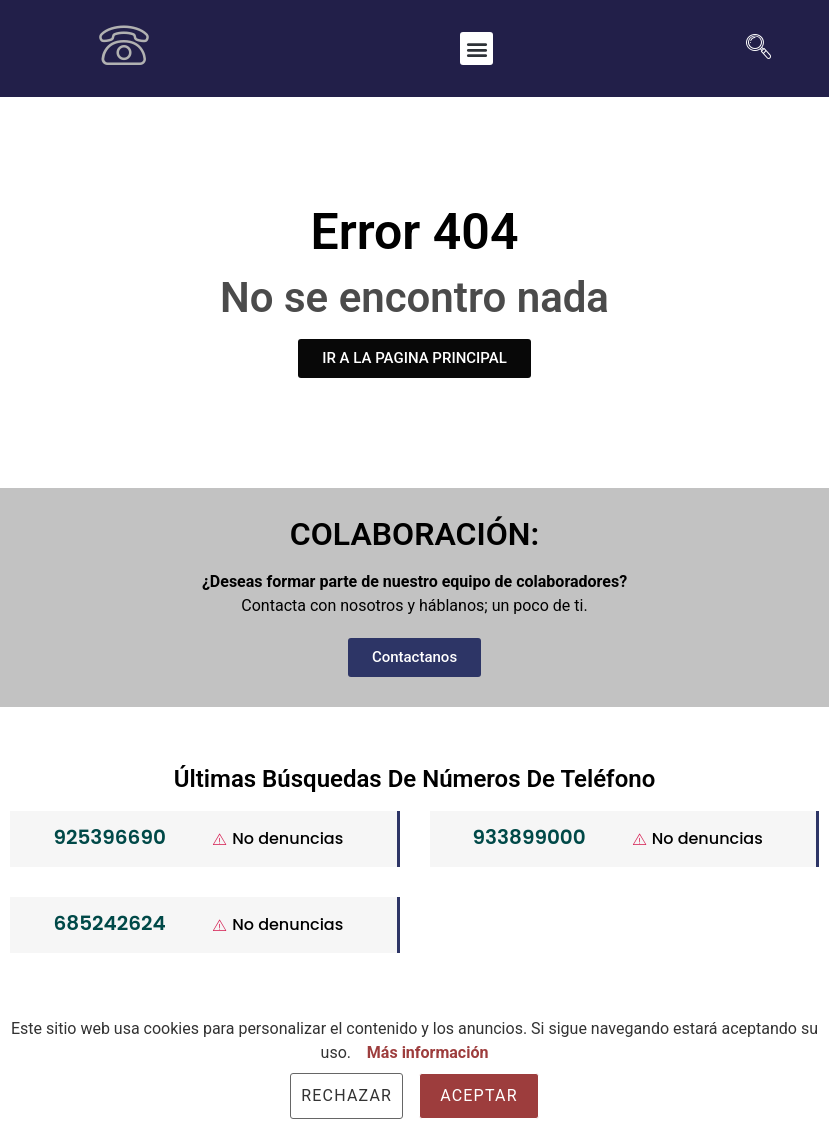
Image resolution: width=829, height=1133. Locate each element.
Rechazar (346, 1095)
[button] (476, 48)
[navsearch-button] (751, 49)
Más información (428, 1052)
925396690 (109, 837)
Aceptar (479, 1095)
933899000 (529, 837)
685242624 (110, 923)
